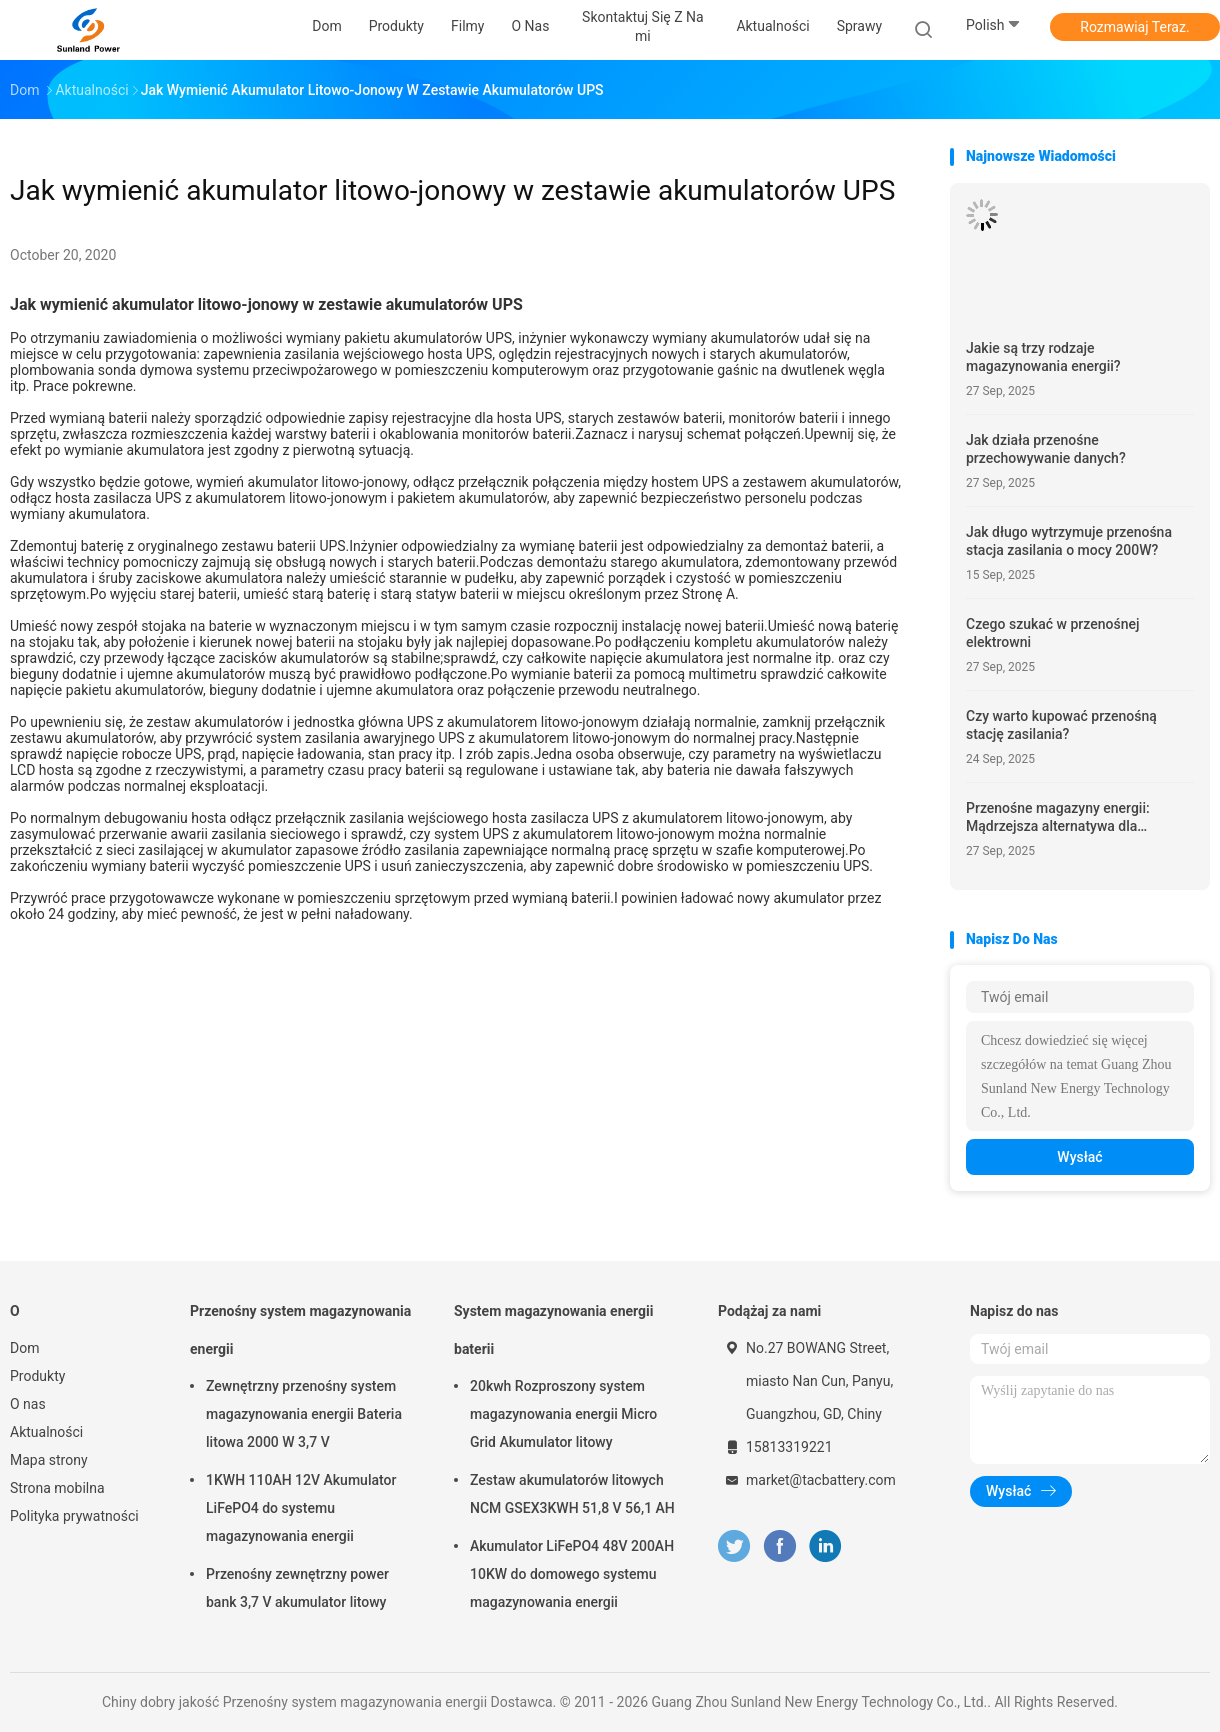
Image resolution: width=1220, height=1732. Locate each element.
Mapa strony (49, 1460)
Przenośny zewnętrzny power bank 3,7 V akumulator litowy (297, 1588)
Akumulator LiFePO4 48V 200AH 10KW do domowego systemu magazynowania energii (572, 1574)
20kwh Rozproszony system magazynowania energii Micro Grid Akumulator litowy (563, 1414)
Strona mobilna (57, 1488)
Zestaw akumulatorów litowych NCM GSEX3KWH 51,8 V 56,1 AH (572, 1494)
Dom (24, 1348)
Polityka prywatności (74, 1516)
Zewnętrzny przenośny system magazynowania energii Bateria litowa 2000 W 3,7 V (304, 1414)
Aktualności (46, 1432)
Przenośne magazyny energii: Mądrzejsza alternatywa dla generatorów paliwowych (1058, 817)
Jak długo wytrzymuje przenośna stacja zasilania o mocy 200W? (1069, 541)
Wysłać (1079, 1157)
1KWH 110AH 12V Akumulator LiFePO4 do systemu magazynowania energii (301, 1508)
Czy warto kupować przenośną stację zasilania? (1061, 725)
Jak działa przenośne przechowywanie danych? (1046, 449)
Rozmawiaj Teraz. (1134, 27)
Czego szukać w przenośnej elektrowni (1052, 633)
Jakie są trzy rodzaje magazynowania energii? (1043, 357)
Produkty (37, 1376)
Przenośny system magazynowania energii (300, 1330)
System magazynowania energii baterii (553, 1330)
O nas (28, 1404)
